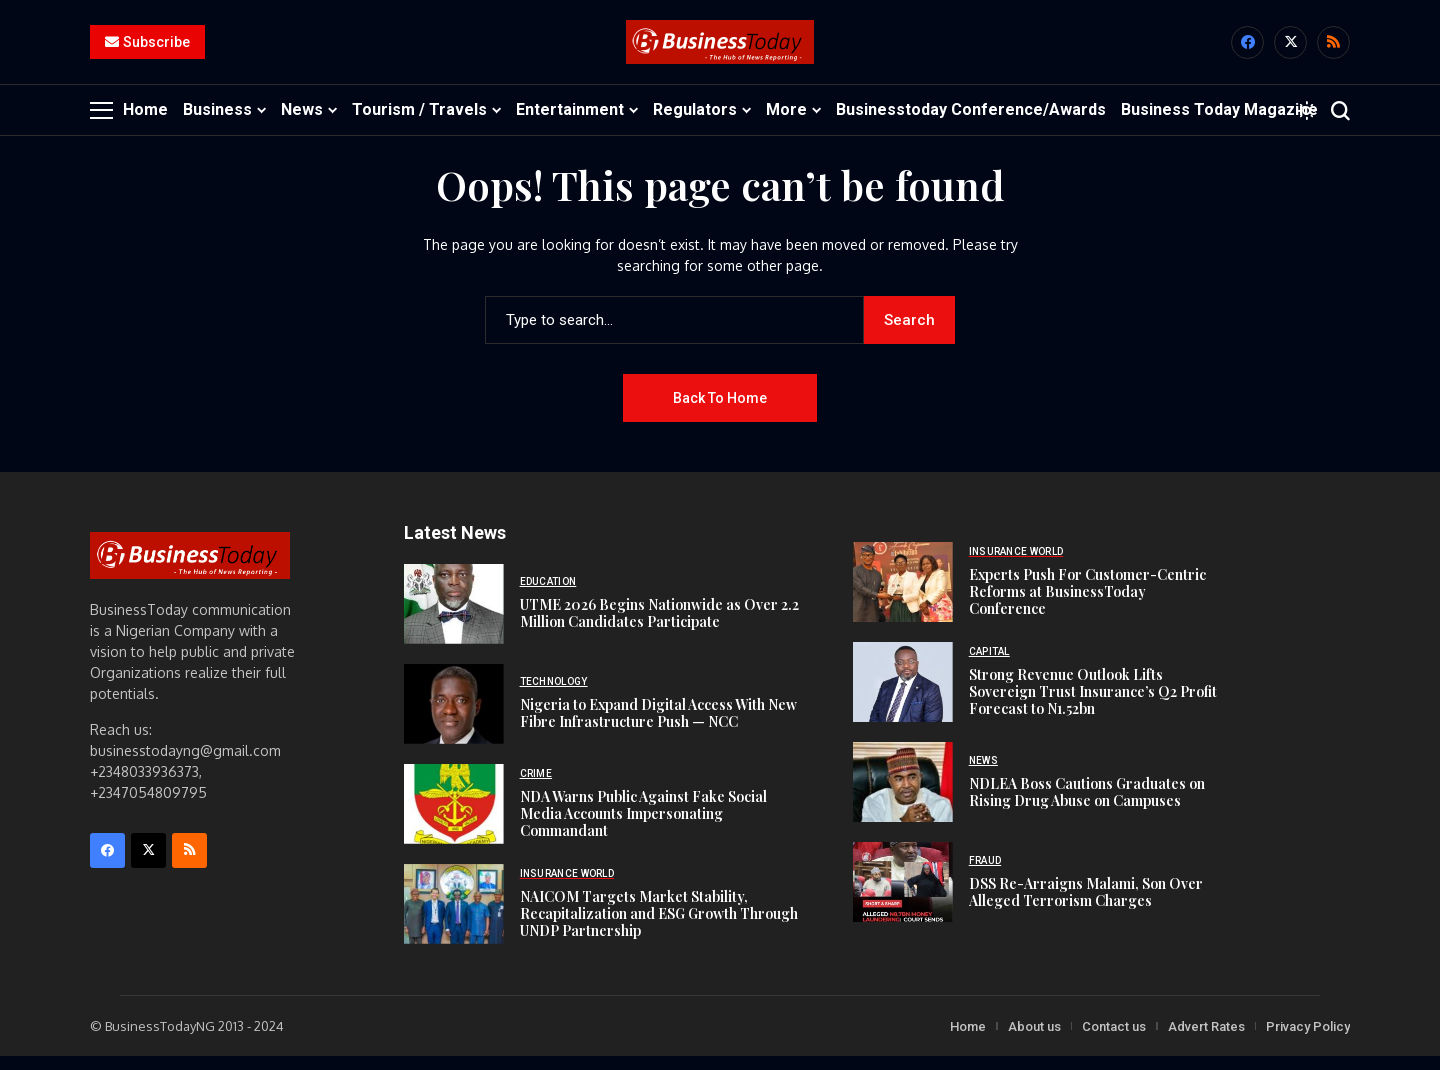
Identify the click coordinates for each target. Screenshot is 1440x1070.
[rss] (1333, 49)
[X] (1290, 49)
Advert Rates (1206, 1039)
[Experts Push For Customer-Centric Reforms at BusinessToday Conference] (903, 596)
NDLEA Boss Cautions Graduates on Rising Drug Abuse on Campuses (1087, 805)
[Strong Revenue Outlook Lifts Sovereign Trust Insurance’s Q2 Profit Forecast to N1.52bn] (903, 696)
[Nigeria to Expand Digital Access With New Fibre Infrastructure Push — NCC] (454, 717)
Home (968, 1039)
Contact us (1114, 1039)
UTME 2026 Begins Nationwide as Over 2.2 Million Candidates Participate (659, 627)
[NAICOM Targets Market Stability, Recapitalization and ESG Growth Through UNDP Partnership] (454, 917)
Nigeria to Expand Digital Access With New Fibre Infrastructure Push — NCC (658, 727)
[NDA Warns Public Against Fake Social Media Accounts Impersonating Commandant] (454, 817)
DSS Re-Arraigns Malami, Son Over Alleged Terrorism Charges (1086, 905)
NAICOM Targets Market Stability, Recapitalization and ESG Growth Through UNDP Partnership (659, 926)
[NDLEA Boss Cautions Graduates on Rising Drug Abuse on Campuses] (903, 796)
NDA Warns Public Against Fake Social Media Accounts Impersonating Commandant (643, 826)
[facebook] (1247, 49)
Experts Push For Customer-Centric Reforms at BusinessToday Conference (1087, 605)
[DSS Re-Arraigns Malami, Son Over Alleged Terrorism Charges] (903, 896)
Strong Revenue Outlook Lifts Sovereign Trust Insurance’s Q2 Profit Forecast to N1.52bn (1093, 705)
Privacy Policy (1308, 1039)
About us (1034, 1039)
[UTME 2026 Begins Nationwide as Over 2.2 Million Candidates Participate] (454, 617)
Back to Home (720, 411)
